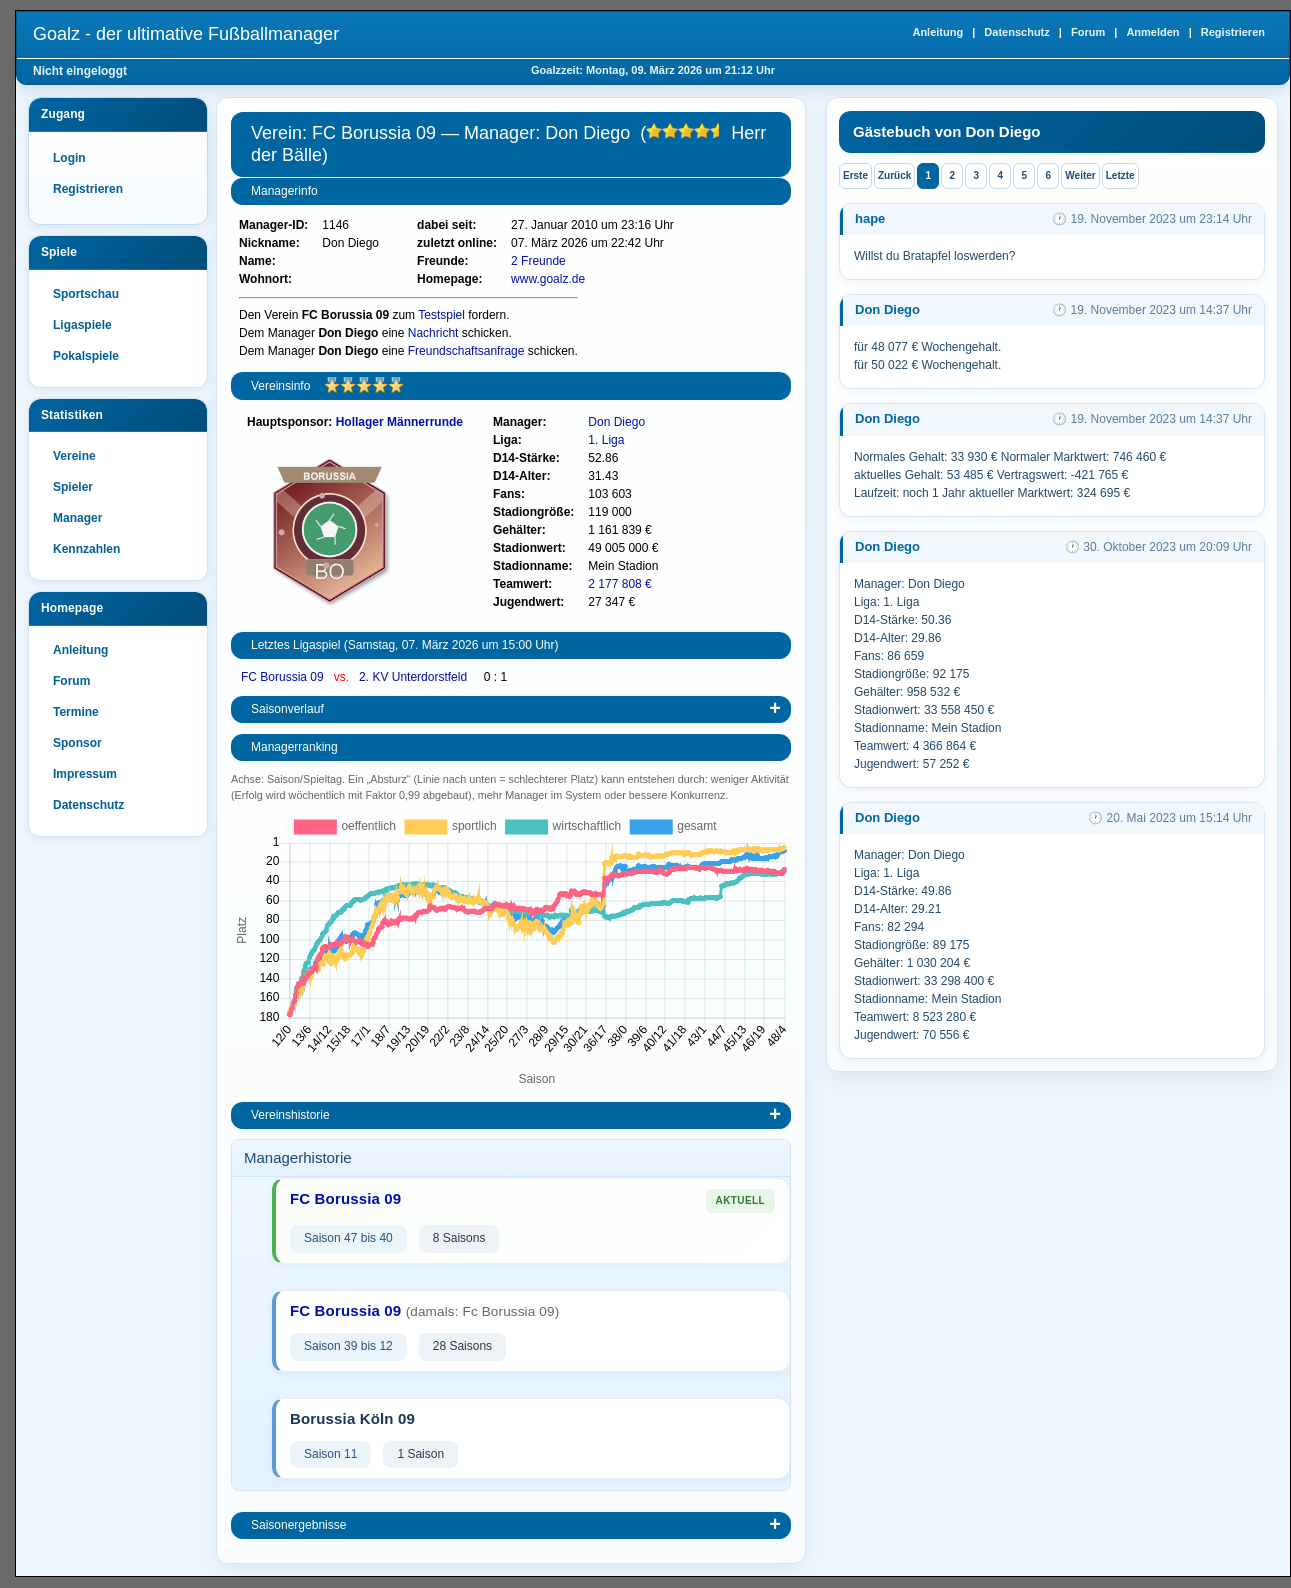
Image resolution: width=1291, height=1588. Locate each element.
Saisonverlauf (287, 709)
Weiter (1080, 175)
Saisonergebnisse (298, 1525)
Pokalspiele (86, 356)
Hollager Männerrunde (399, 422)
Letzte (1120, 175)
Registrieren (1233, 32)
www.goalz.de (548, 279)
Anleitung (937, 32)
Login (69, 158)
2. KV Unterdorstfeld (414, 677)
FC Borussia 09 (284, 677)
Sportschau (86, 294)
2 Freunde (538, 261)
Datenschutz (1016, 32)
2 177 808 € (619, 584)
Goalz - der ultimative (186, 34)
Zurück (894, 175)
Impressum (85, 774)
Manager (77, 518)
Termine (76, 712)
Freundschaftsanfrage (466, 351)
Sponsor (77, 743)
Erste (855, 175)
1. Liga (606, 440)
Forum (1088, 32)
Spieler (73, 487)
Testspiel (441, 315)
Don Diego (616, 422)
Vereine (74, 456)
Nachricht (433, 333)
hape (870, 218)
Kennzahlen (86, 549)
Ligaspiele (82, 325)
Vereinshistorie (290, 1115)
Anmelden (1152, 32)
